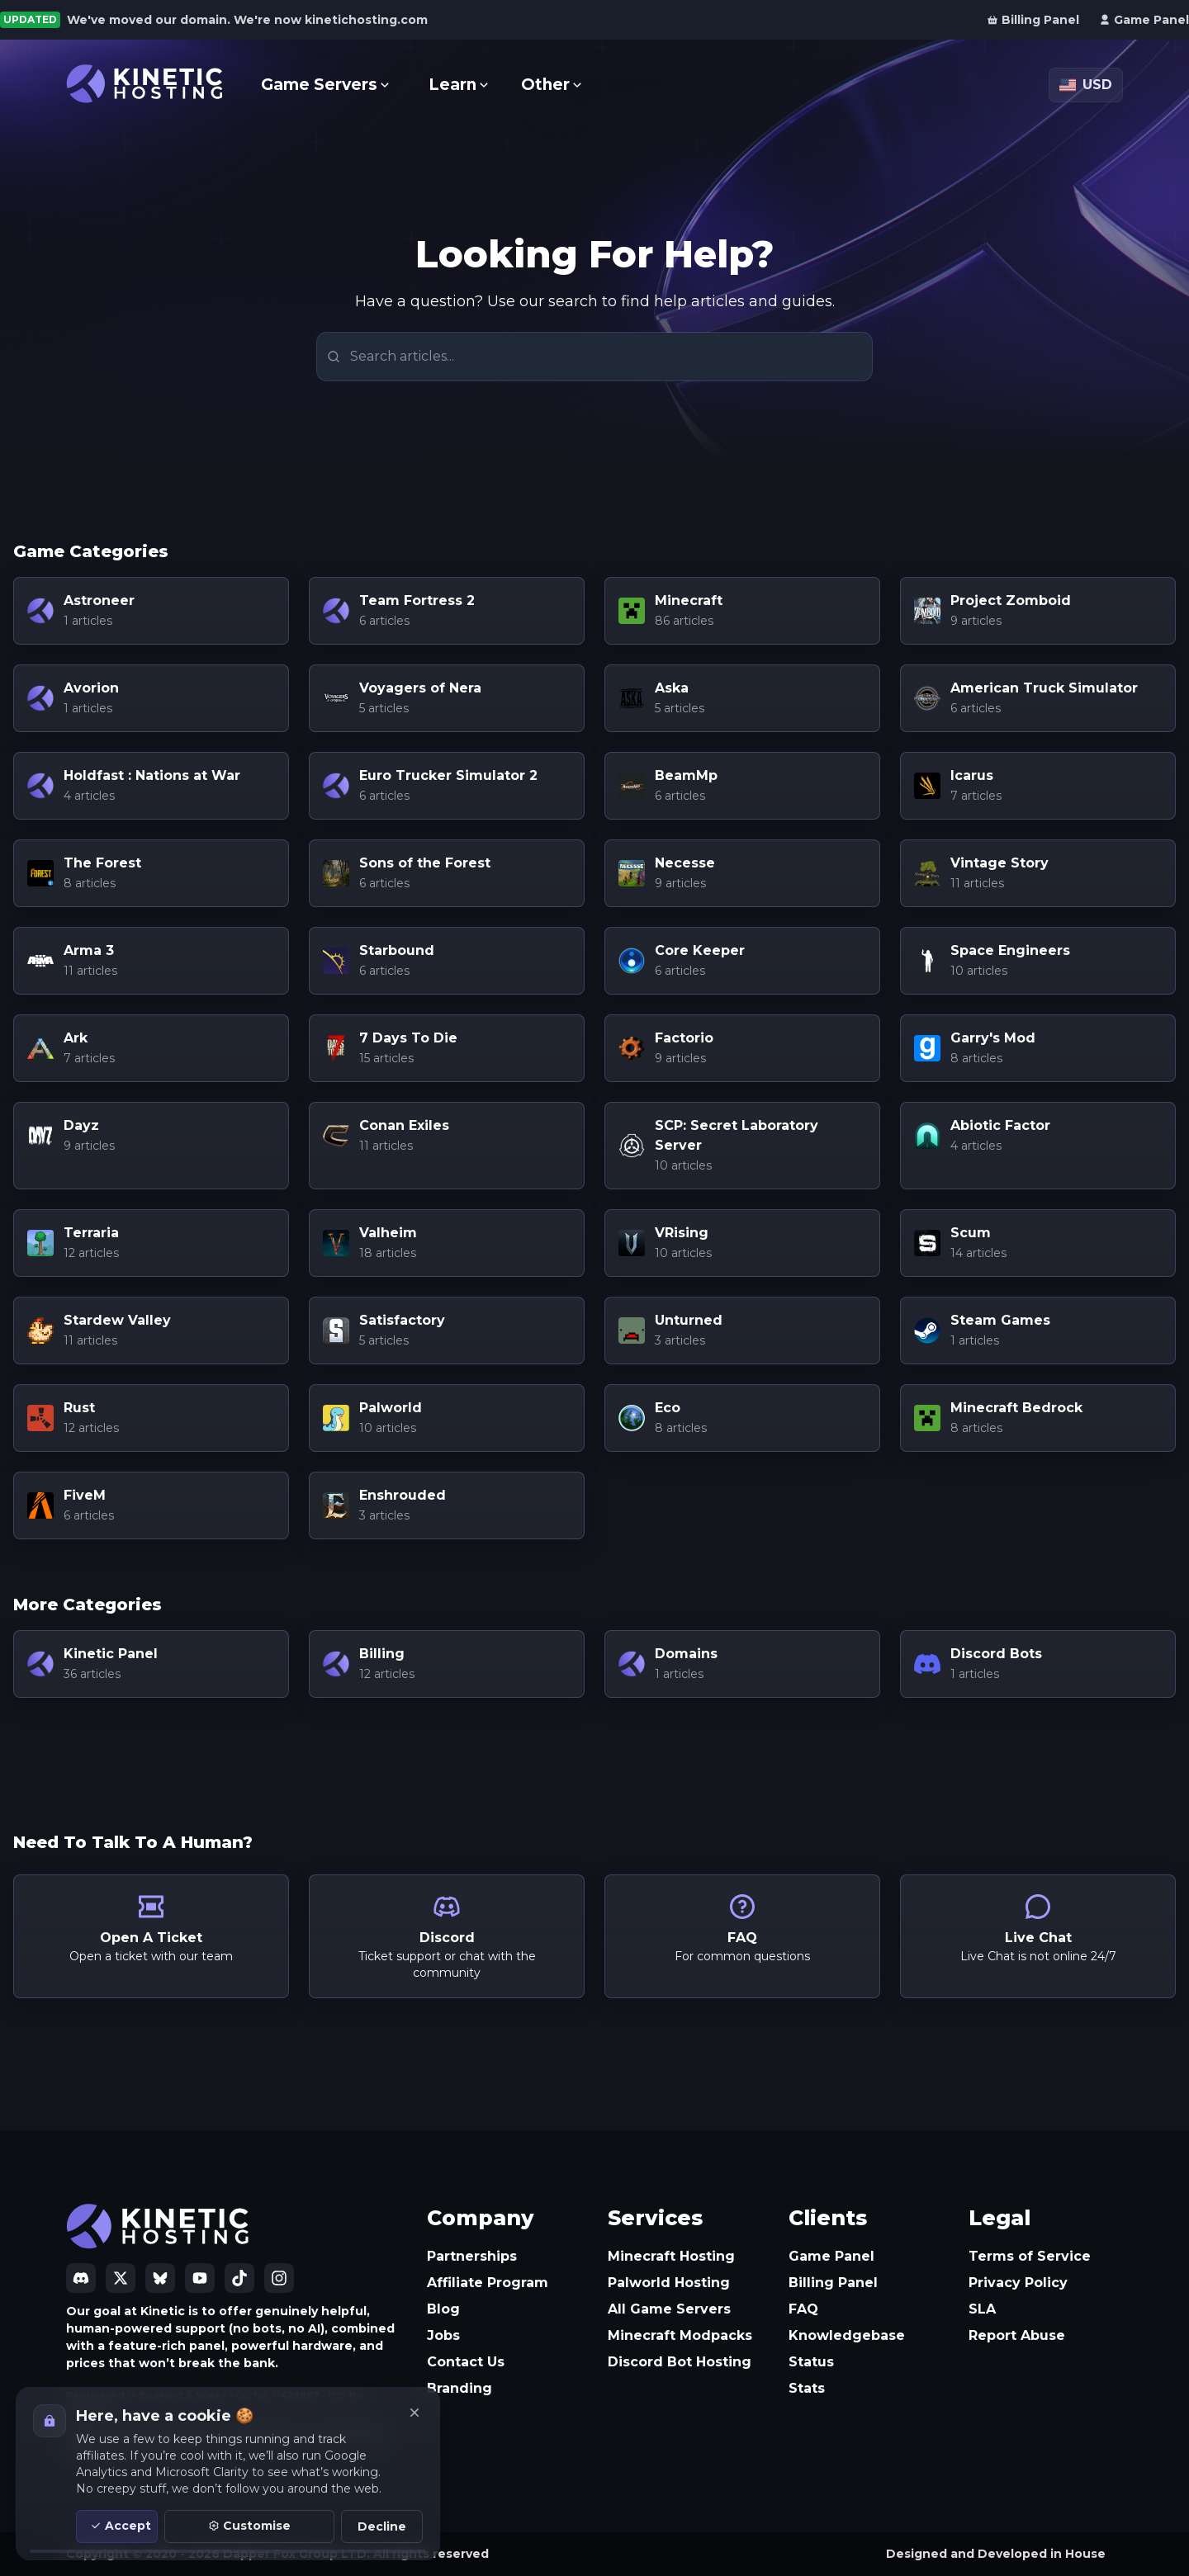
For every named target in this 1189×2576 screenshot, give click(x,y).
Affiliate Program (487, 2282)
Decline (382, 2526)
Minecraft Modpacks (680, 2335)
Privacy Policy (1018, 2282)
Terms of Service (1030, 2256)
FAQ (803, 2309)
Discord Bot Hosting (679, 2362)
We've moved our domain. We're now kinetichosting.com (247, 19)
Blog (443, 2309)
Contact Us (465, 2362)
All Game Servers (669, 2309)
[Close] (414, 2412)
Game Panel (831, 2256)
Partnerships (472, 2256)
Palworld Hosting (669, 2282)
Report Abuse (1017, 2335)
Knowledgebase (847, 2335)
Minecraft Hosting (671, 2256)
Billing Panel (833, 2282)
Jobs (443, 2335)
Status (811, 2362)
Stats (807, 2388)
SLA (982, 2309)
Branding (459, 2388)
